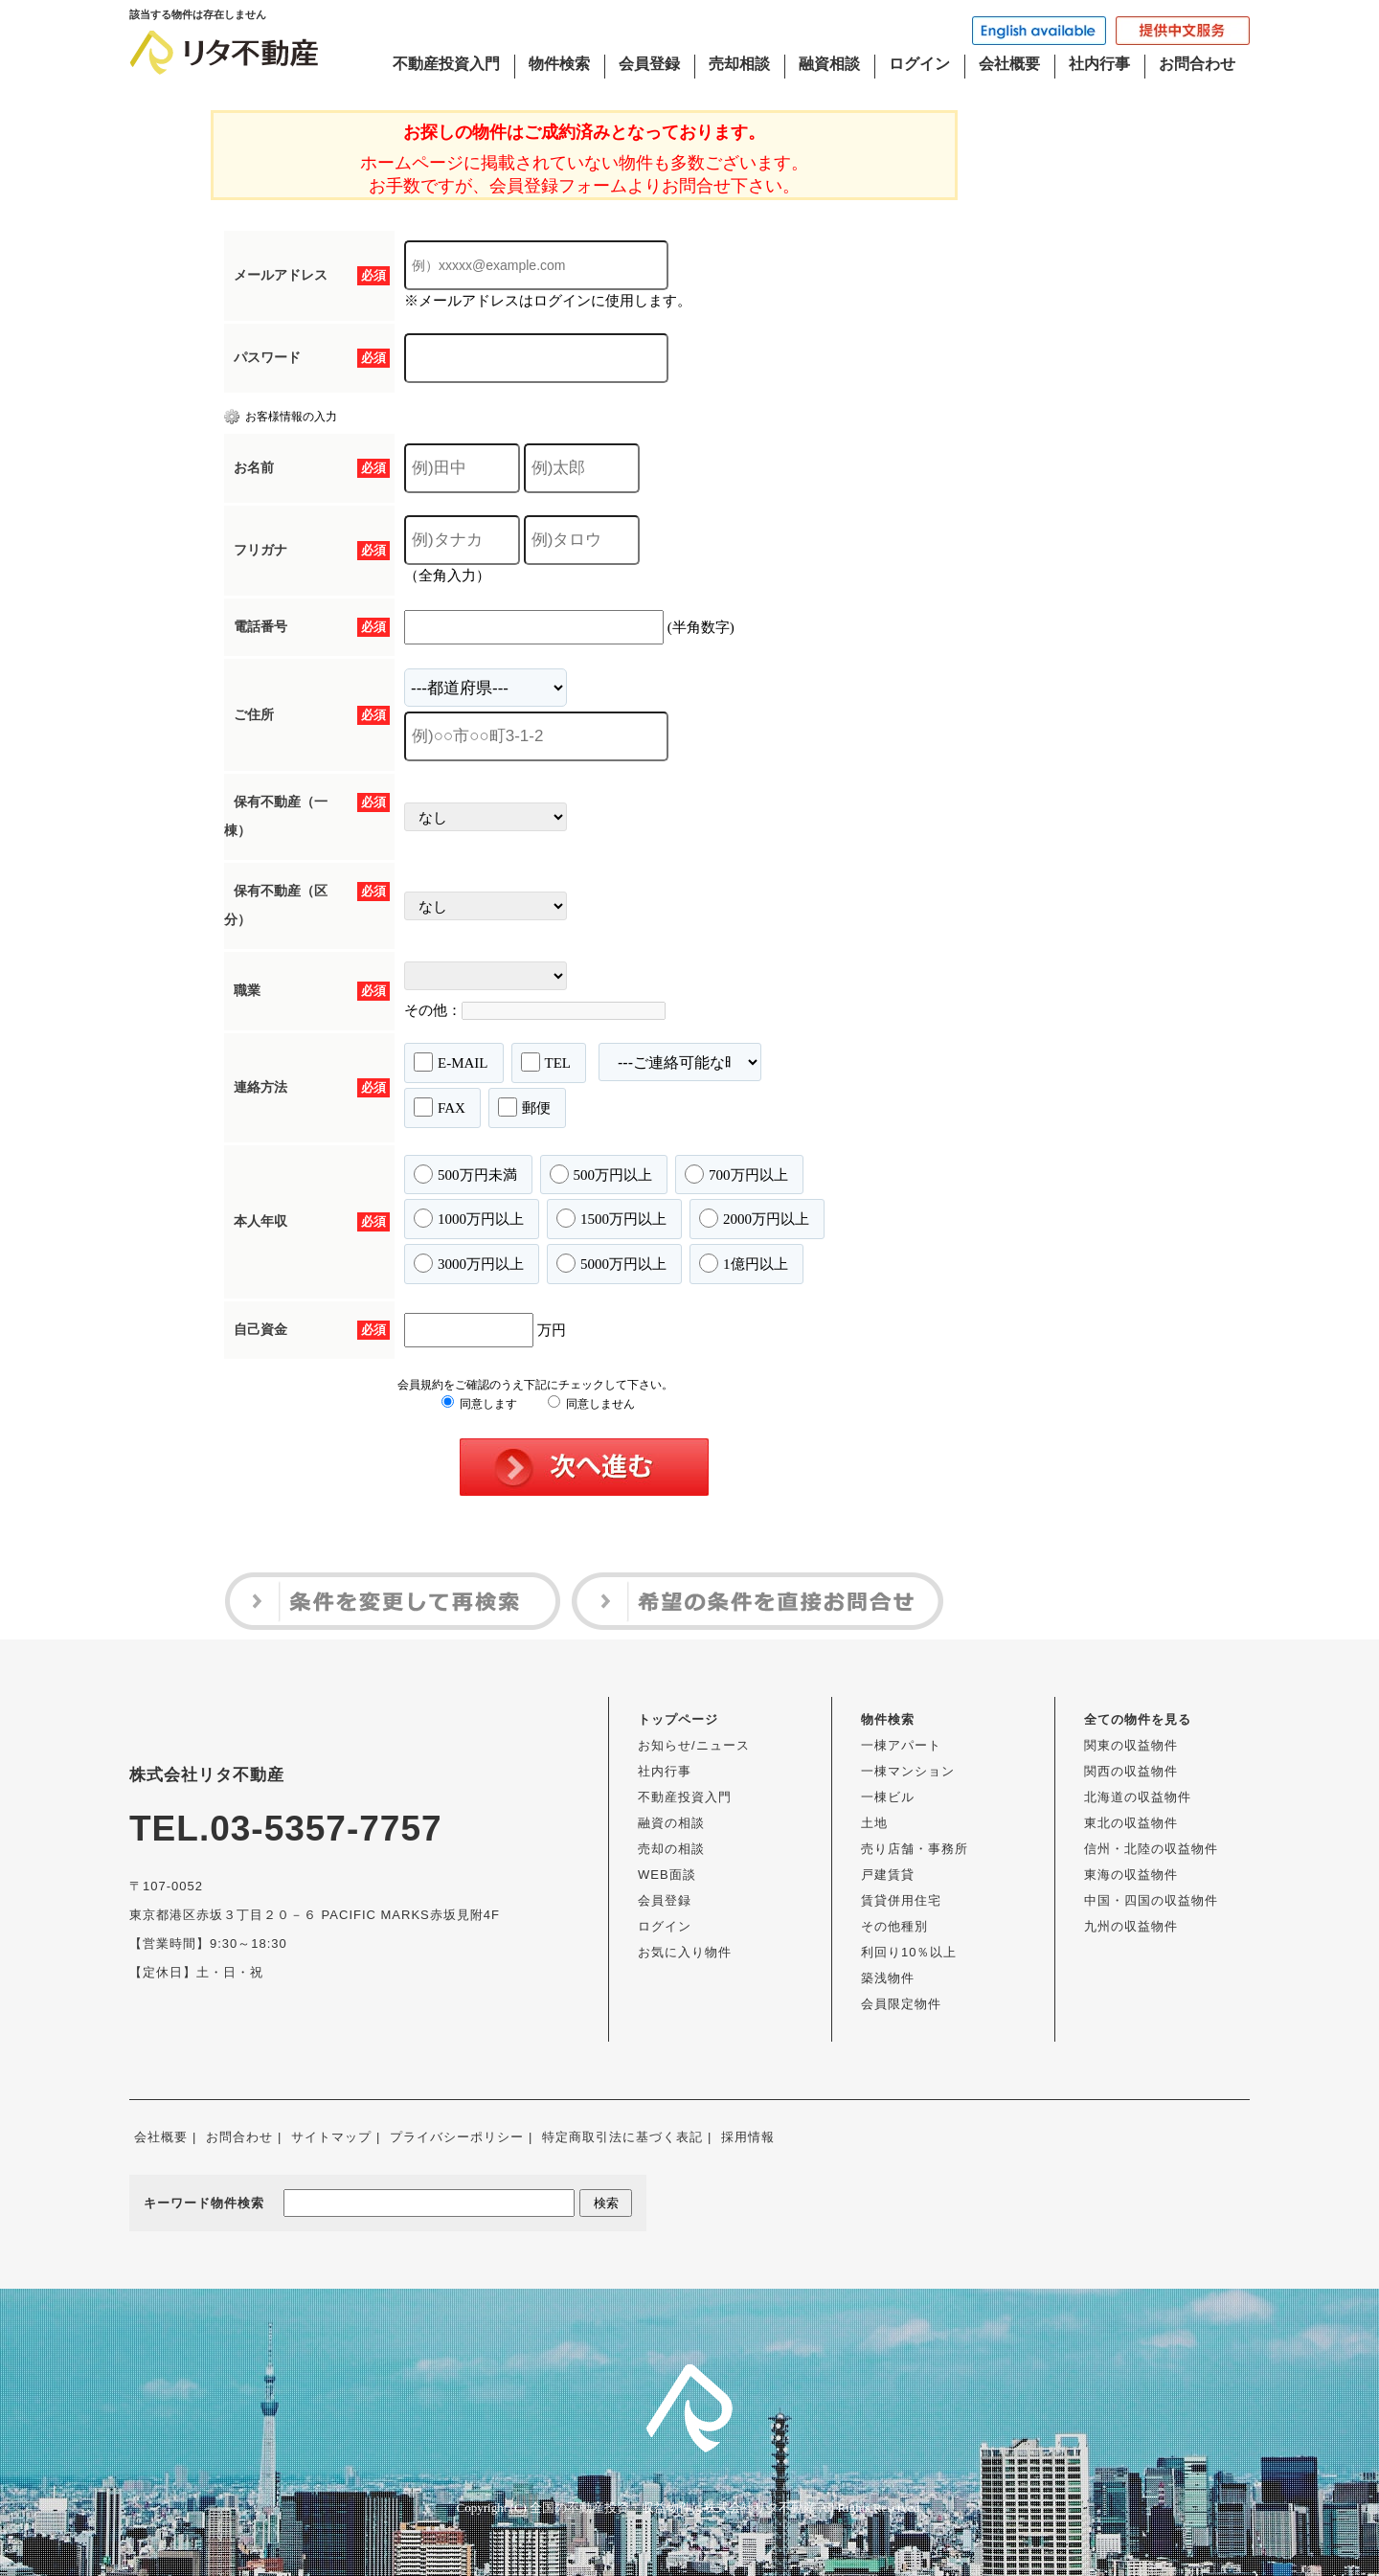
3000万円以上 (469, 1263)
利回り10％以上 (909, 1952)
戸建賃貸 (888, 1874)
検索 (606, 2203)
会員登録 (649, 64)
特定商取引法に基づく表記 (622, 2137)
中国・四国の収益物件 (1151, 1900)
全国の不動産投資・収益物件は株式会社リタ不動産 (673, 2507)
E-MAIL (451, 1062)
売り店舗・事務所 (914, 1849)
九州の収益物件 (1131, 1926)
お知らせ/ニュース (694, 1745)
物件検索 (559, 64)
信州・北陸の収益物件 (1151, 1849)
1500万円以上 (611, 1218)
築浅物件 (888, 1978)
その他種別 (894, 1926)
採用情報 (748, 2137)
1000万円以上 (469, 1218)
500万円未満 (465, 1174)
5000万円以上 (611, 1263)
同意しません (591, 1404)
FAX (439, 1107)
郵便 (524, 1107)
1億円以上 (743, 1263)
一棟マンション (908, 1771)
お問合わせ (1197, 64)
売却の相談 (671, 1849)
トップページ (678, 1719)
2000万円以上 (754, 1218)
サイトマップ (331, 2137)
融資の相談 (671, 1823)
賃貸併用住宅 (901, 1900)
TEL (546, 1062)
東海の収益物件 (1131, 1874)
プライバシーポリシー (457, 2137)
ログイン (919, 64)
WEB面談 (667, 1874)
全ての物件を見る (1137, 1719)
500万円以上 (601, 1174)
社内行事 (1099, 64)
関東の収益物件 (1131, 1745)
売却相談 (739, 64)
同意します (479, 1404)
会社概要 (1009, 64)
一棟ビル (888, 1797)
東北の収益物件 (1131, 1823)
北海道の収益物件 (1137, 1797)
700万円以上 (736, 1174)
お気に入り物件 (685, 1952)
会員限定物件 (901, 2004)
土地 (874, 1823)
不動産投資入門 (446, 64)
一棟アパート (901, 1745)
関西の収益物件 (1131, 1771)
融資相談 (829, 64)
